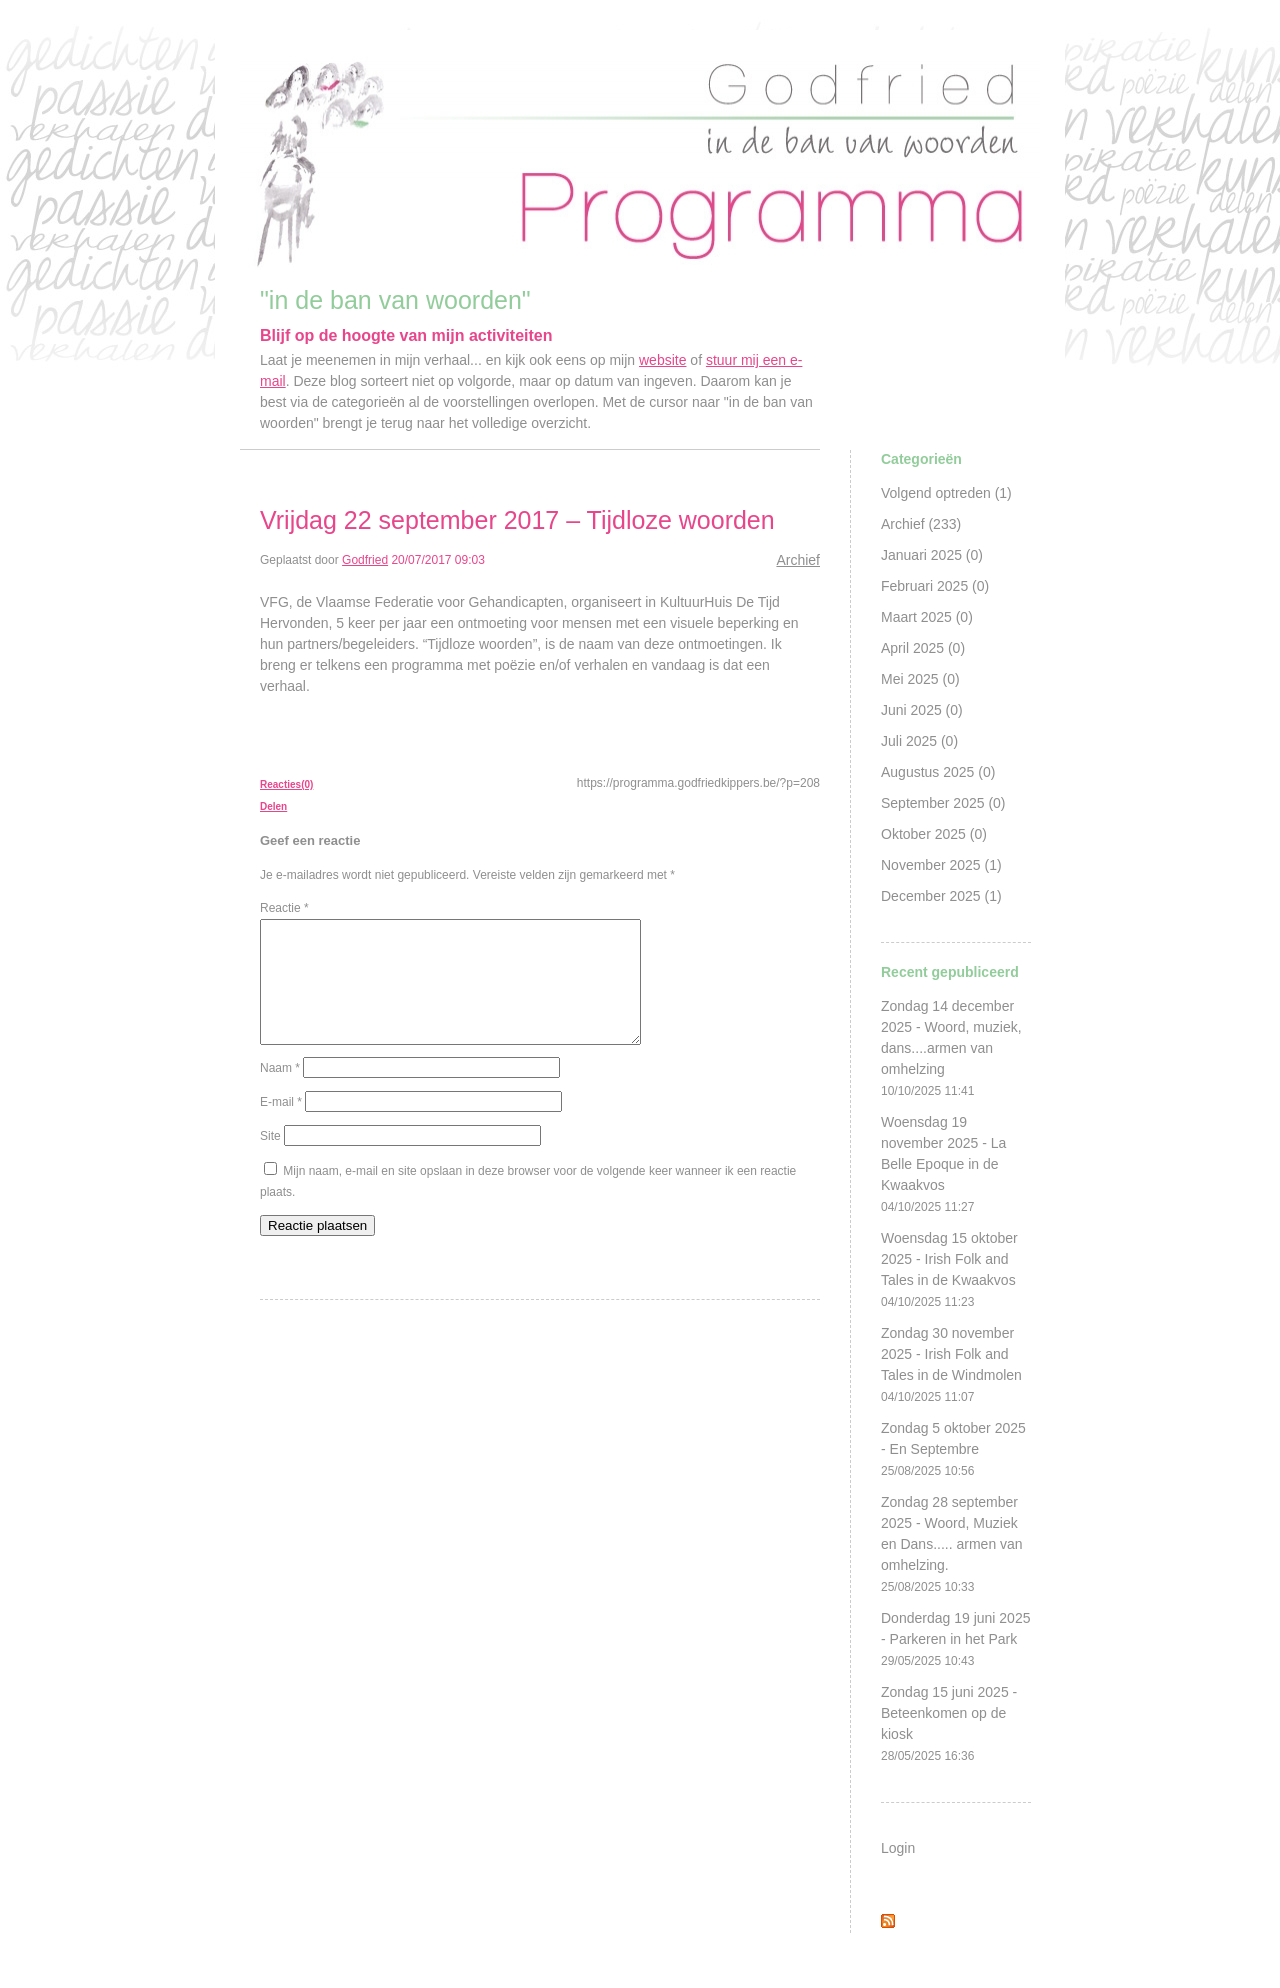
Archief (798, 560)
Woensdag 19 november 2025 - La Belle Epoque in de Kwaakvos (943, 1164)
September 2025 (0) (943, 803)
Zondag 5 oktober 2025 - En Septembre (953, 1449)
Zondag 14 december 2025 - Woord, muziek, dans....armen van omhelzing (951, 1048)
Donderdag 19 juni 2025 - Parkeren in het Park (955, 1639)
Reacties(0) (286, 784)
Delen (273, 806)
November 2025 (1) (941, 865)
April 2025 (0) (923, 648)
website (662, 360)
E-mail (281, 1126)
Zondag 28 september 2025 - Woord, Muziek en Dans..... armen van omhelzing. (952, 1544)
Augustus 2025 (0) (938, 772)
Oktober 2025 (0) (934, 834)
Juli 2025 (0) (919, 741)
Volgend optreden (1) (946, 493)
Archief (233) (921, 524)
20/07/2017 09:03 (437, 560)
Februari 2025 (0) (935, 586)
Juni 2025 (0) (922, 710)
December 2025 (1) (941, 896)
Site (270, 1160)
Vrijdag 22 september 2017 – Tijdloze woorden (517, 520)
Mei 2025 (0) (920, 679)
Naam (280, 1092)
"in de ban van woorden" (395, 300)
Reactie (284, 908)
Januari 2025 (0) (932, 555)
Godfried (365, 560)
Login (898, 1848)
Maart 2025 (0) (927, 617)
